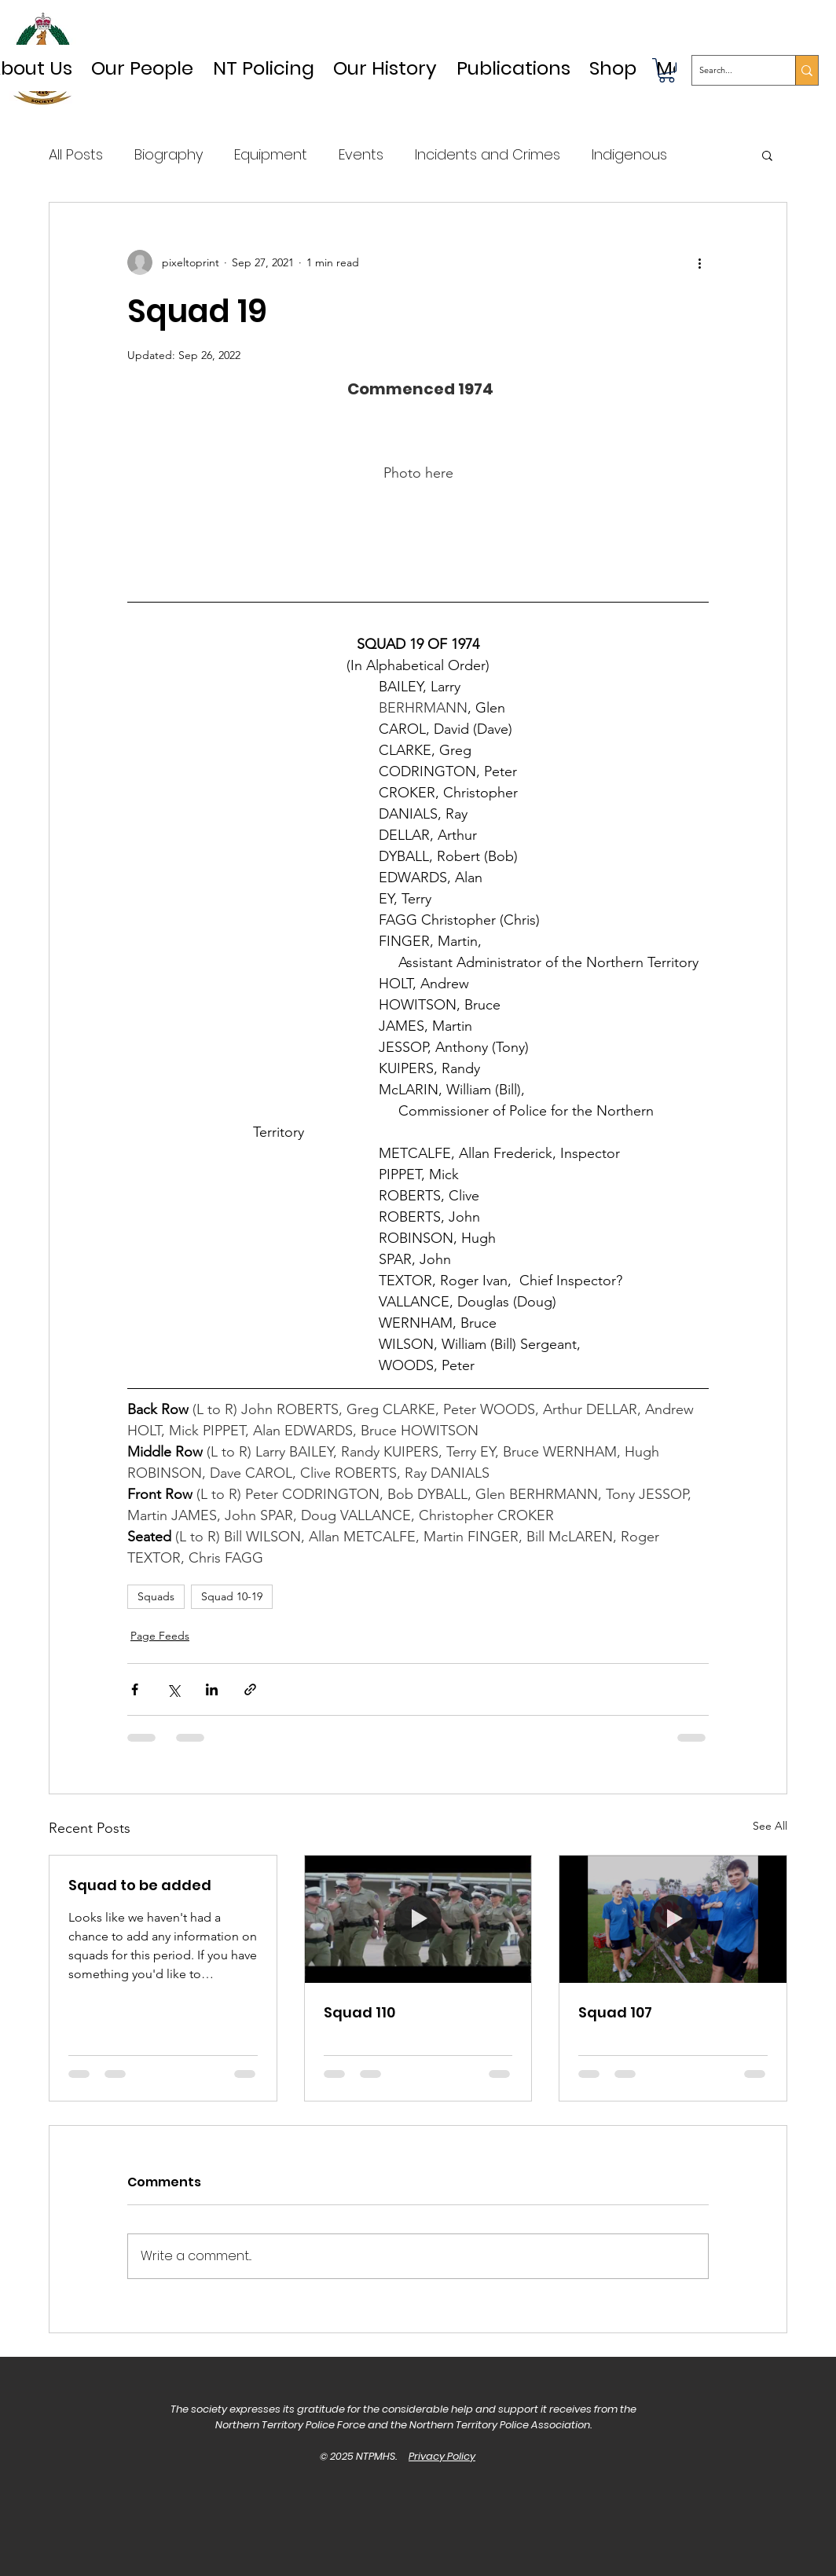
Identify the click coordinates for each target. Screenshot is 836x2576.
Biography (168, 154)
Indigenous (629, 154)
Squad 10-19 (231, 1596)
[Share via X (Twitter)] (173, 1689)
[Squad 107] (672, 1919)
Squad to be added (139, 1885)
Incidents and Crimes (487, 154)
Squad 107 (615, 2012)
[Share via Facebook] (134, 1689)
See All (770, 1826)
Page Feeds (159, 1636)
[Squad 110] (418, 1919)
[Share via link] (250, 1689)
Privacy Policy (442, 2456)
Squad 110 (359, 2012)
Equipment (270, 154)
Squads (156, 1596)
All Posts (76, 154)
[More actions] (699, 262)
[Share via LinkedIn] (211, 1689)
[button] (385, 68)
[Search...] (730, 70)
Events (361, 154)
